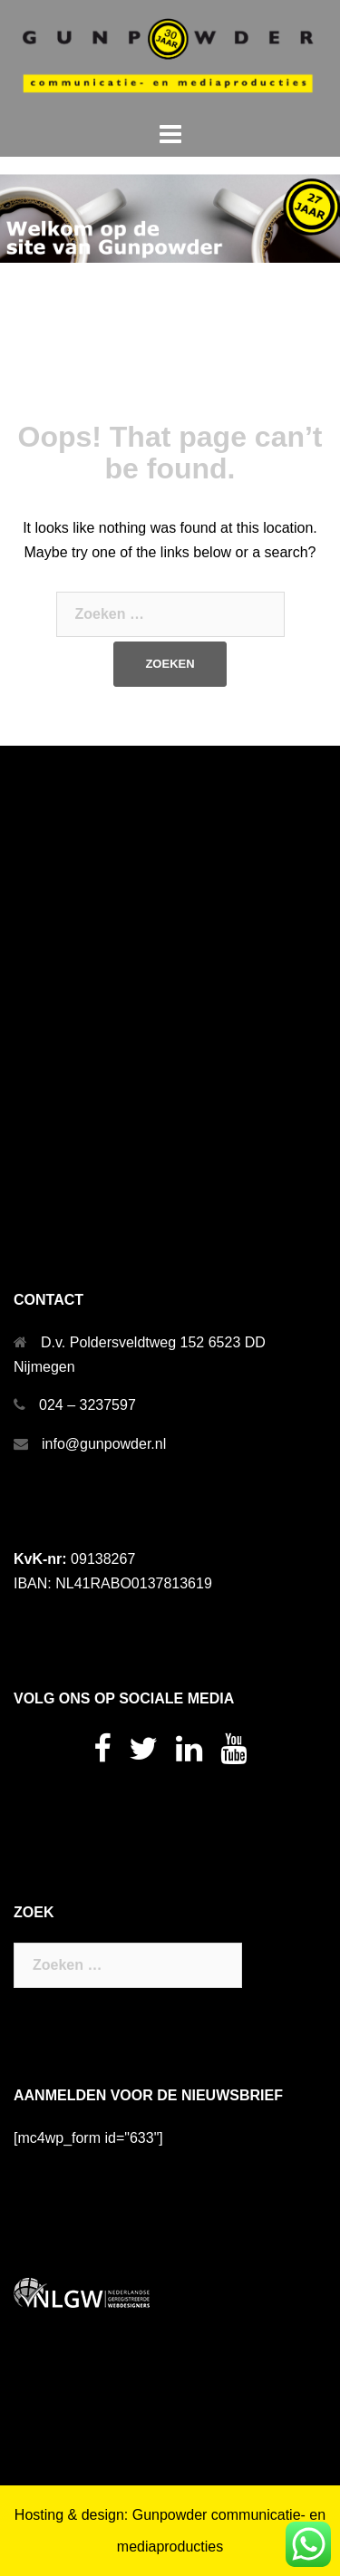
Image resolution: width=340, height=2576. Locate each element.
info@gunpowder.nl (104, 1444)
